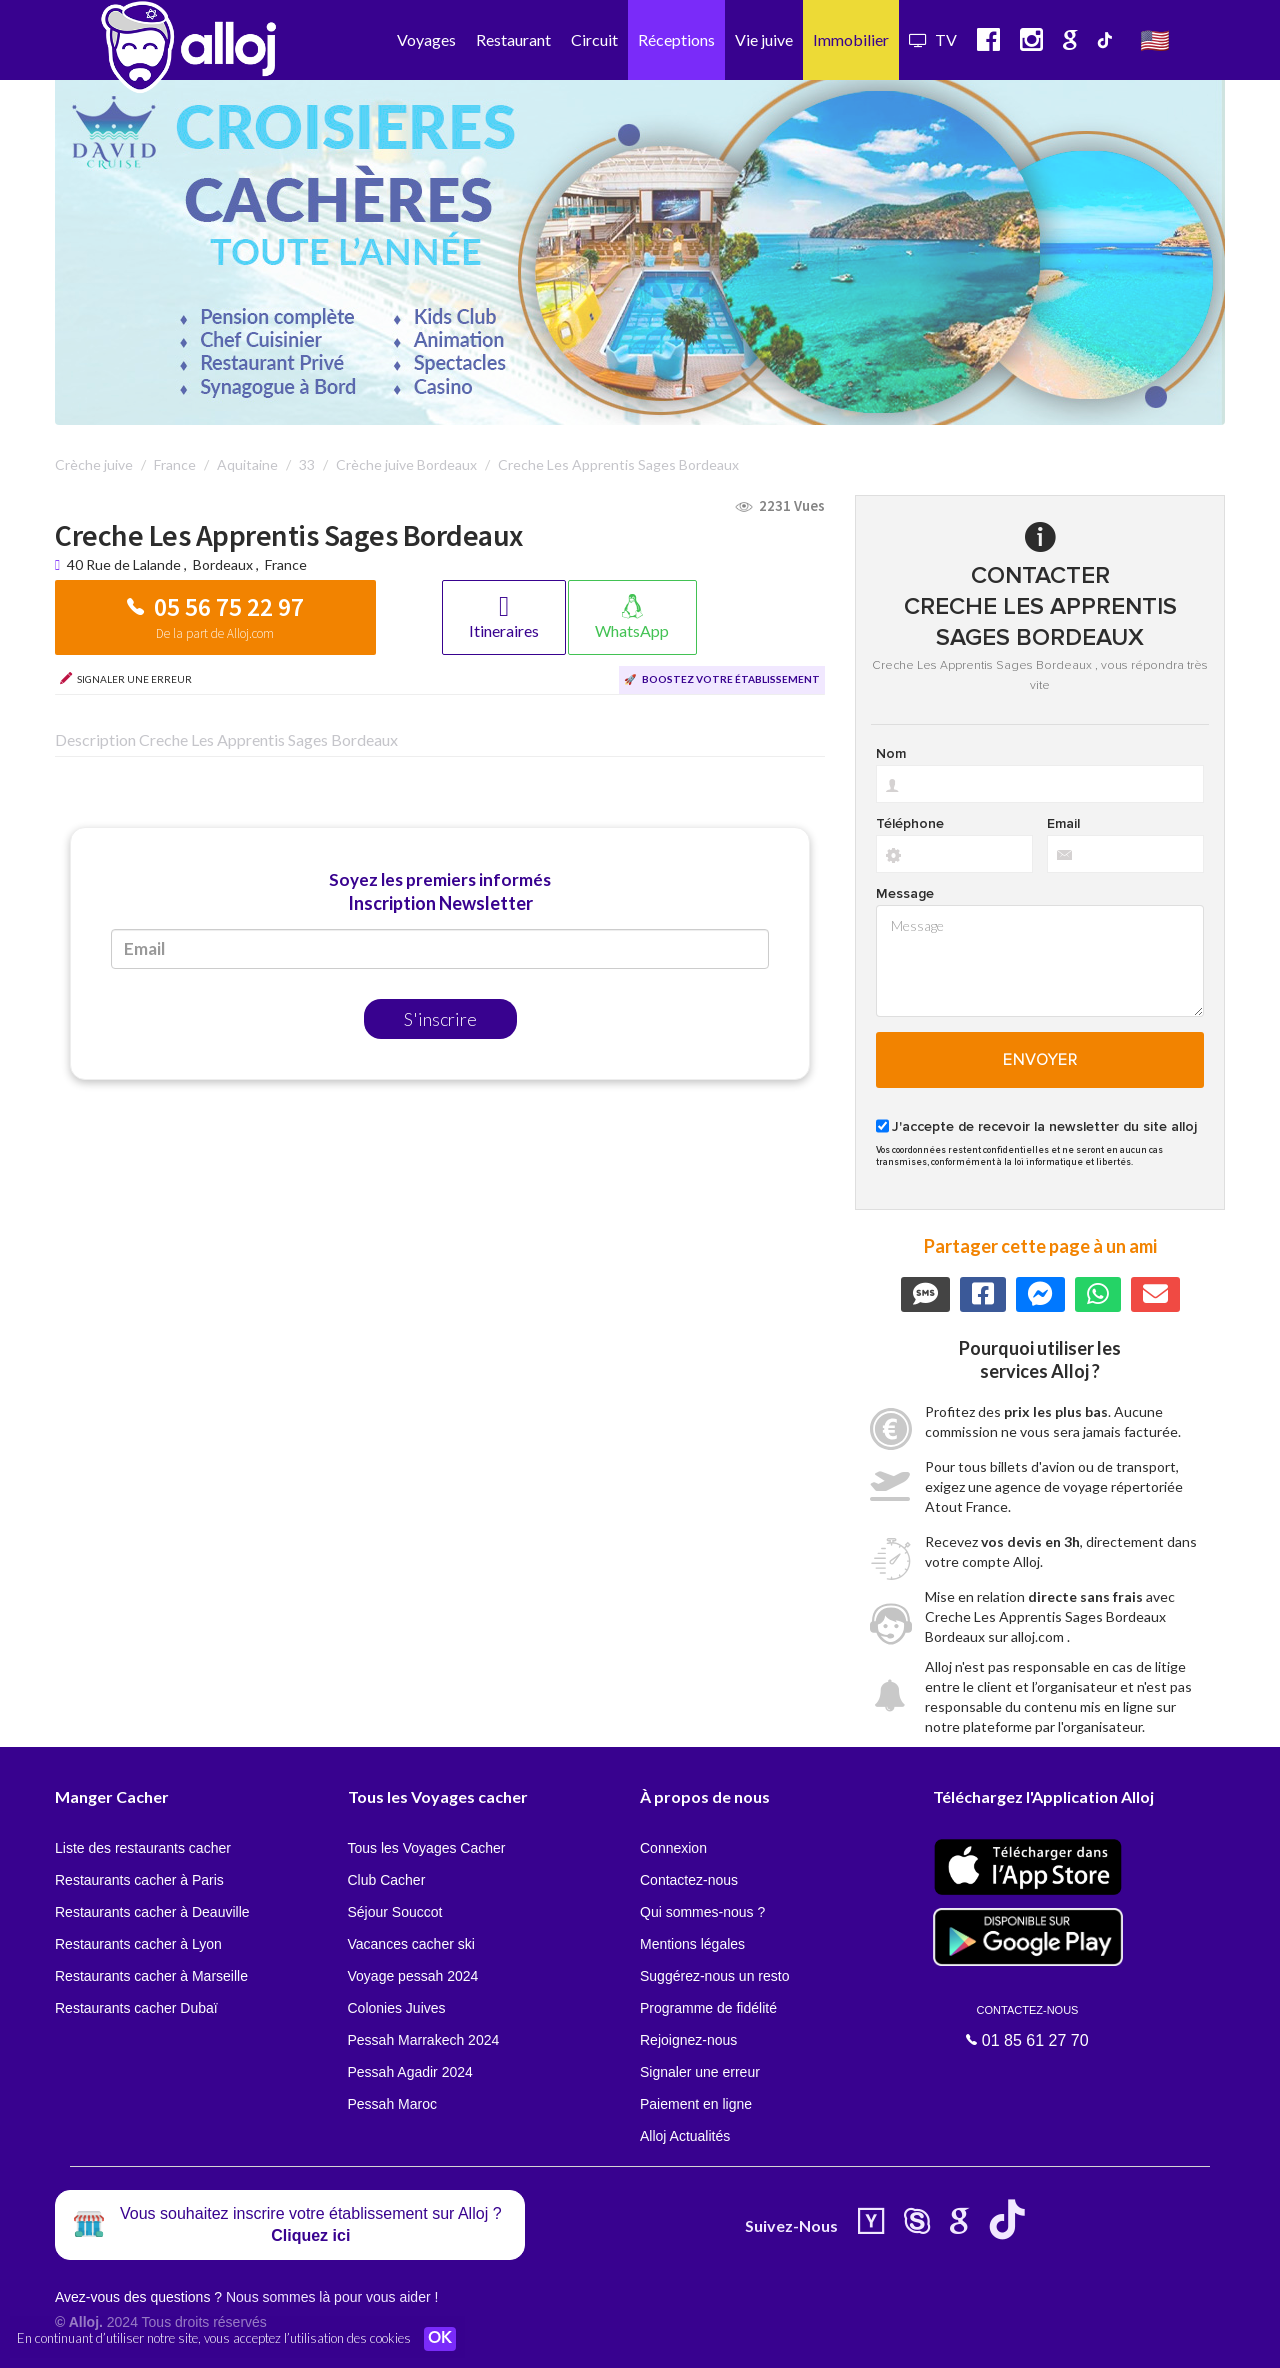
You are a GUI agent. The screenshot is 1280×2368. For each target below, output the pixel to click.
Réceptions (676, 39)
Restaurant (513, 39)
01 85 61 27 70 (1028, 2026)
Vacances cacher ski (411, 1944)
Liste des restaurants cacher (143, 1848)
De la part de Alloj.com (215, 633)
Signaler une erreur (700, 2072)
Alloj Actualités (685, 2136)
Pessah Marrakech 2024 (424, 2040)
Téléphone (910, 824)
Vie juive (764, 39)
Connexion (673, 1848)
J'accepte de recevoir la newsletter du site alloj (1044, 1127)
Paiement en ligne (696, 2104)
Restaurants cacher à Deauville (152, 1912)
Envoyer (1040, 1060)
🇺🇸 (1155, 39)
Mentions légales (692, 1944)
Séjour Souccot (395, 1912)
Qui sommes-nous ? (702, 1912)
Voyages (426, 39)
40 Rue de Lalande (125, 564)
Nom (891, 754)
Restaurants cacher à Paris (139, 1880)
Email (1063, 824)
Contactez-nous (689, 1880)
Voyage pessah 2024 (413, 1976)
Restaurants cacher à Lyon (138, 1944)
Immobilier (851, 39)
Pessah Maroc (392, 2104)
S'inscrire (440, 1019)
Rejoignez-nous (688, 2040)
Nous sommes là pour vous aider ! (332, 2297)
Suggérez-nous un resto (714, 1976)
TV (933, 39)
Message (905, 894)
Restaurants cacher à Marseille (151, 1976)
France (286, 564)
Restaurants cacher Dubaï (136, 2008)
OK (440, 2339)
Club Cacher (387, 1880)
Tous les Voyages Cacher (427, 1848)
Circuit (594, 39)
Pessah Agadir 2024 (410, 2072)
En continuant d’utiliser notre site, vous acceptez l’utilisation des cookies (214, 2338)
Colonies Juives (397, 2008)
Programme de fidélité (708, 2008)
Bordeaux (223, 564)
